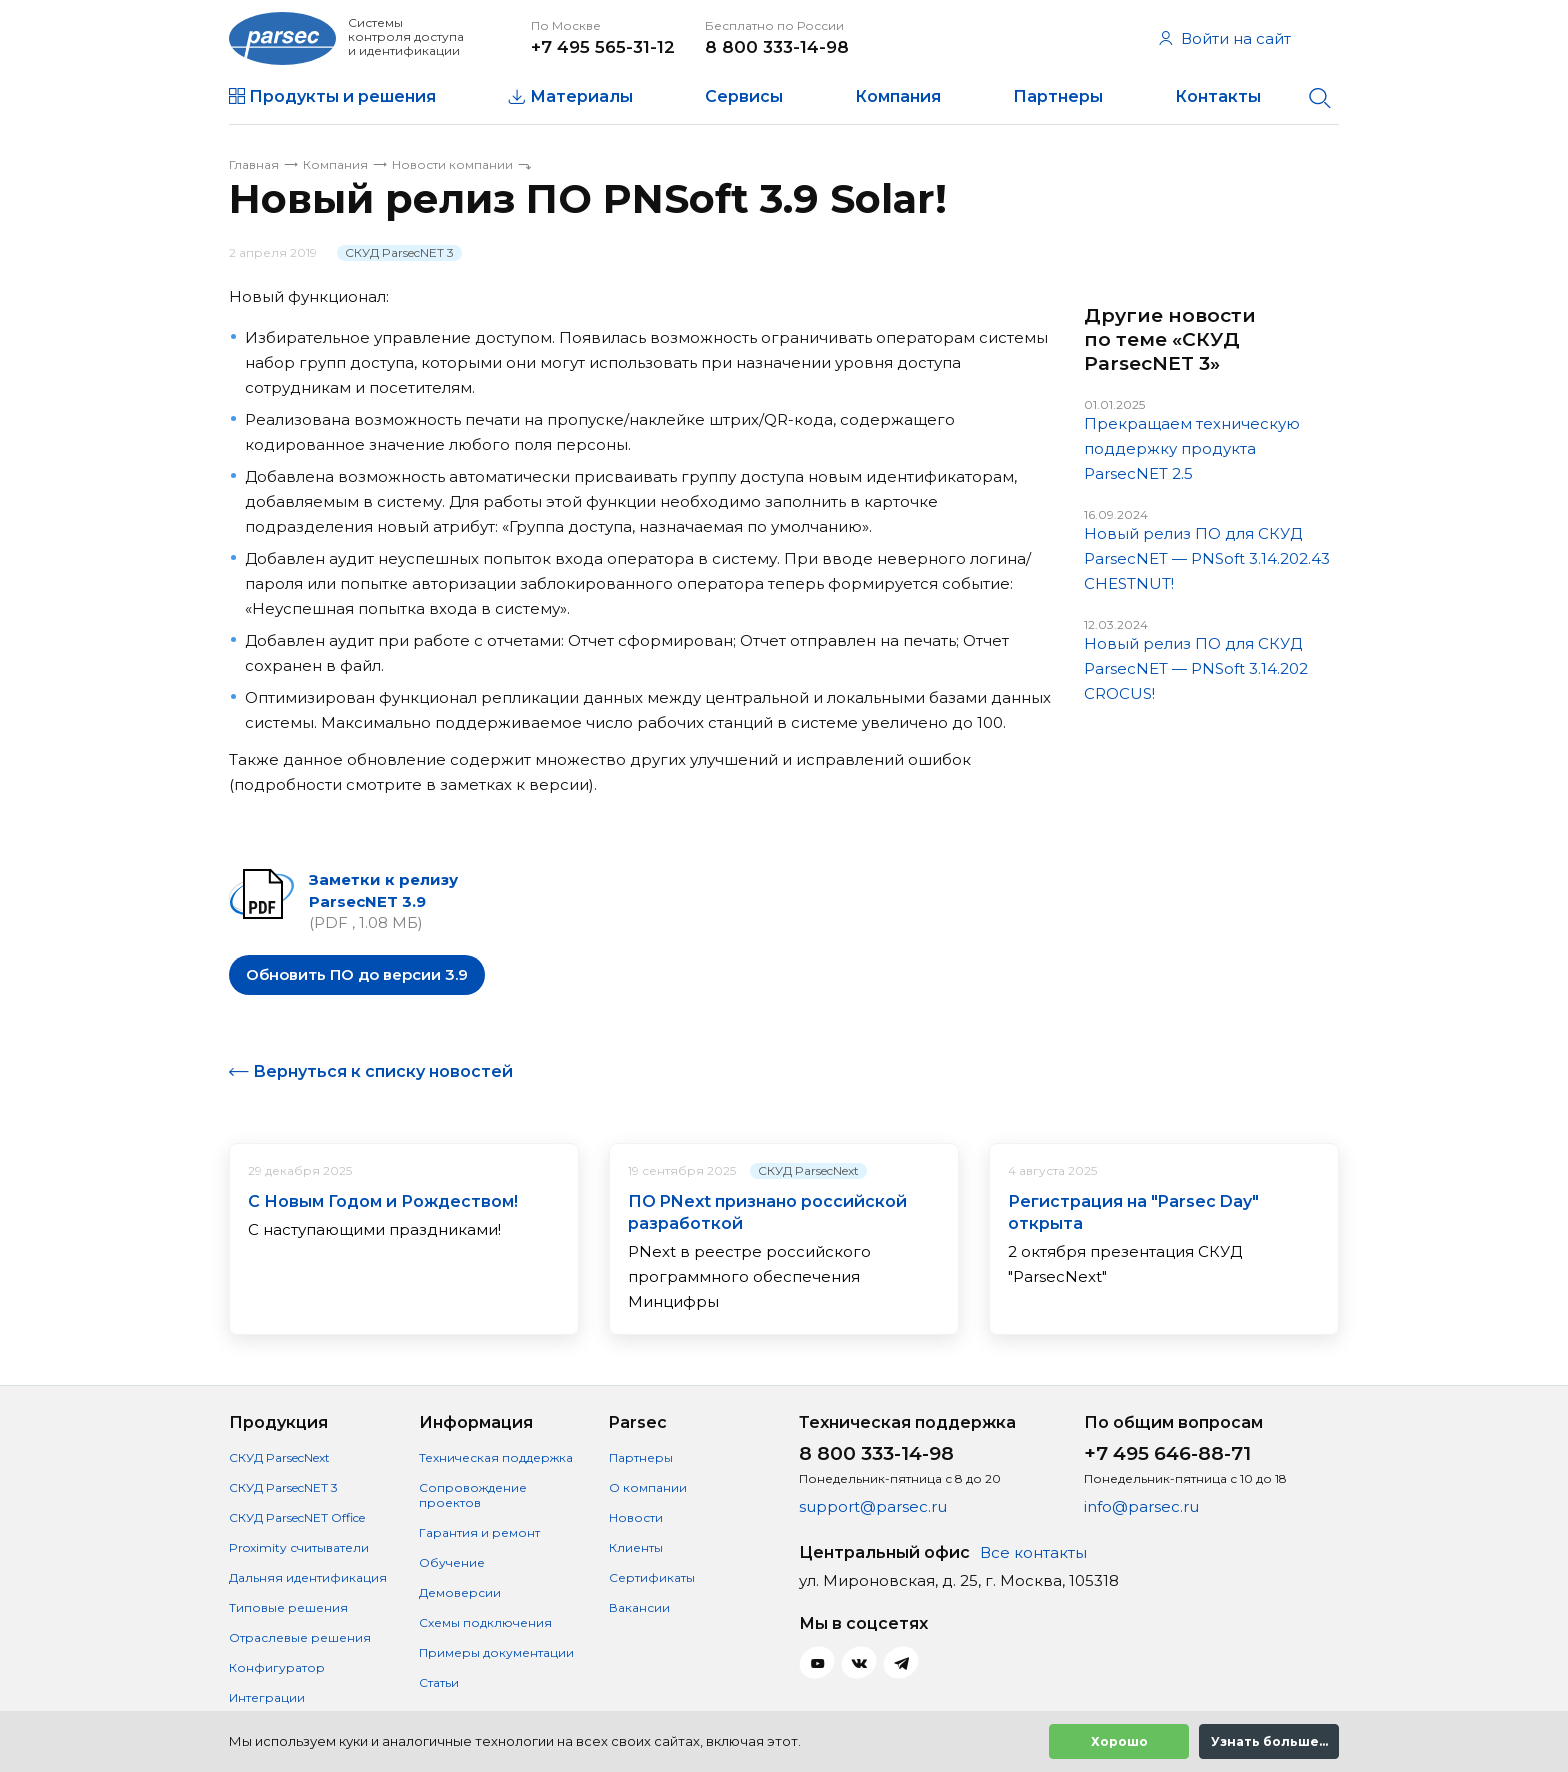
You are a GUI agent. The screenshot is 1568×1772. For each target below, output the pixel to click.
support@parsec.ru (873, 1506)
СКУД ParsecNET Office (297, 1517)
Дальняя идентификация (308, 1577)
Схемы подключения (485, 1622)
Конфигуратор (277, 1667)
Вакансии (639, 1607)
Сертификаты (652, 1577)
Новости (636, 1517)
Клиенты (636, 1547)
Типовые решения (288, 1607)
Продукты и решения (342, 96)
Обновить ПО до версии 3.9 (357, 974)
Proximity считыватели (299, 1547)
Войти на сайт (1225, 38)
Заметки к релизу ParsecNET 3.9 (383, 890)
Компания (898, 96)
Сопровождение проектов (473, 1495)
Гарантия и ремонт (479, 1532)
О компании (648, 1487)
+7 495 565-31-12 (603, 47)
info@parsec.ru (1141, 1506)
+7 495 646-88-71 (1167, 1453)
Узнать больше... (1269, 1741)
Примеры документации (496, 1652)
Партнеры (1058, 96)
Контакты (1218, 96)
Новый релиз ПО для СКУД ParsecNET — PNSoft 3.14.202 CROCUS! (1196, 668)
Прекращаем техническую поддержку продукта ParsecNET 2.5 (1192, 448)
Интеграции (267, 1697)
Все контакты (1033, 1552)
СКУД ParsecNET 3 (399, 252)
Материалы (581, 96)
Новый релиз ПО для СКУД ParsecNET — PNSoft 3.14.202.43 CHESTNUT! (1207, 558)
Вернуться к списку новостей (383, 1071)
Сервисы (744, 96)
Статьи (439, 1682)
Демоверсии (460, 1592)
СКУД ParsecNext (808, 1170)
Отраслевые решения (300, 1637)
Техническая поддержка (496, 1457)
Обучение (452, 1562)
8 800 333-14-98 (777, 47)
